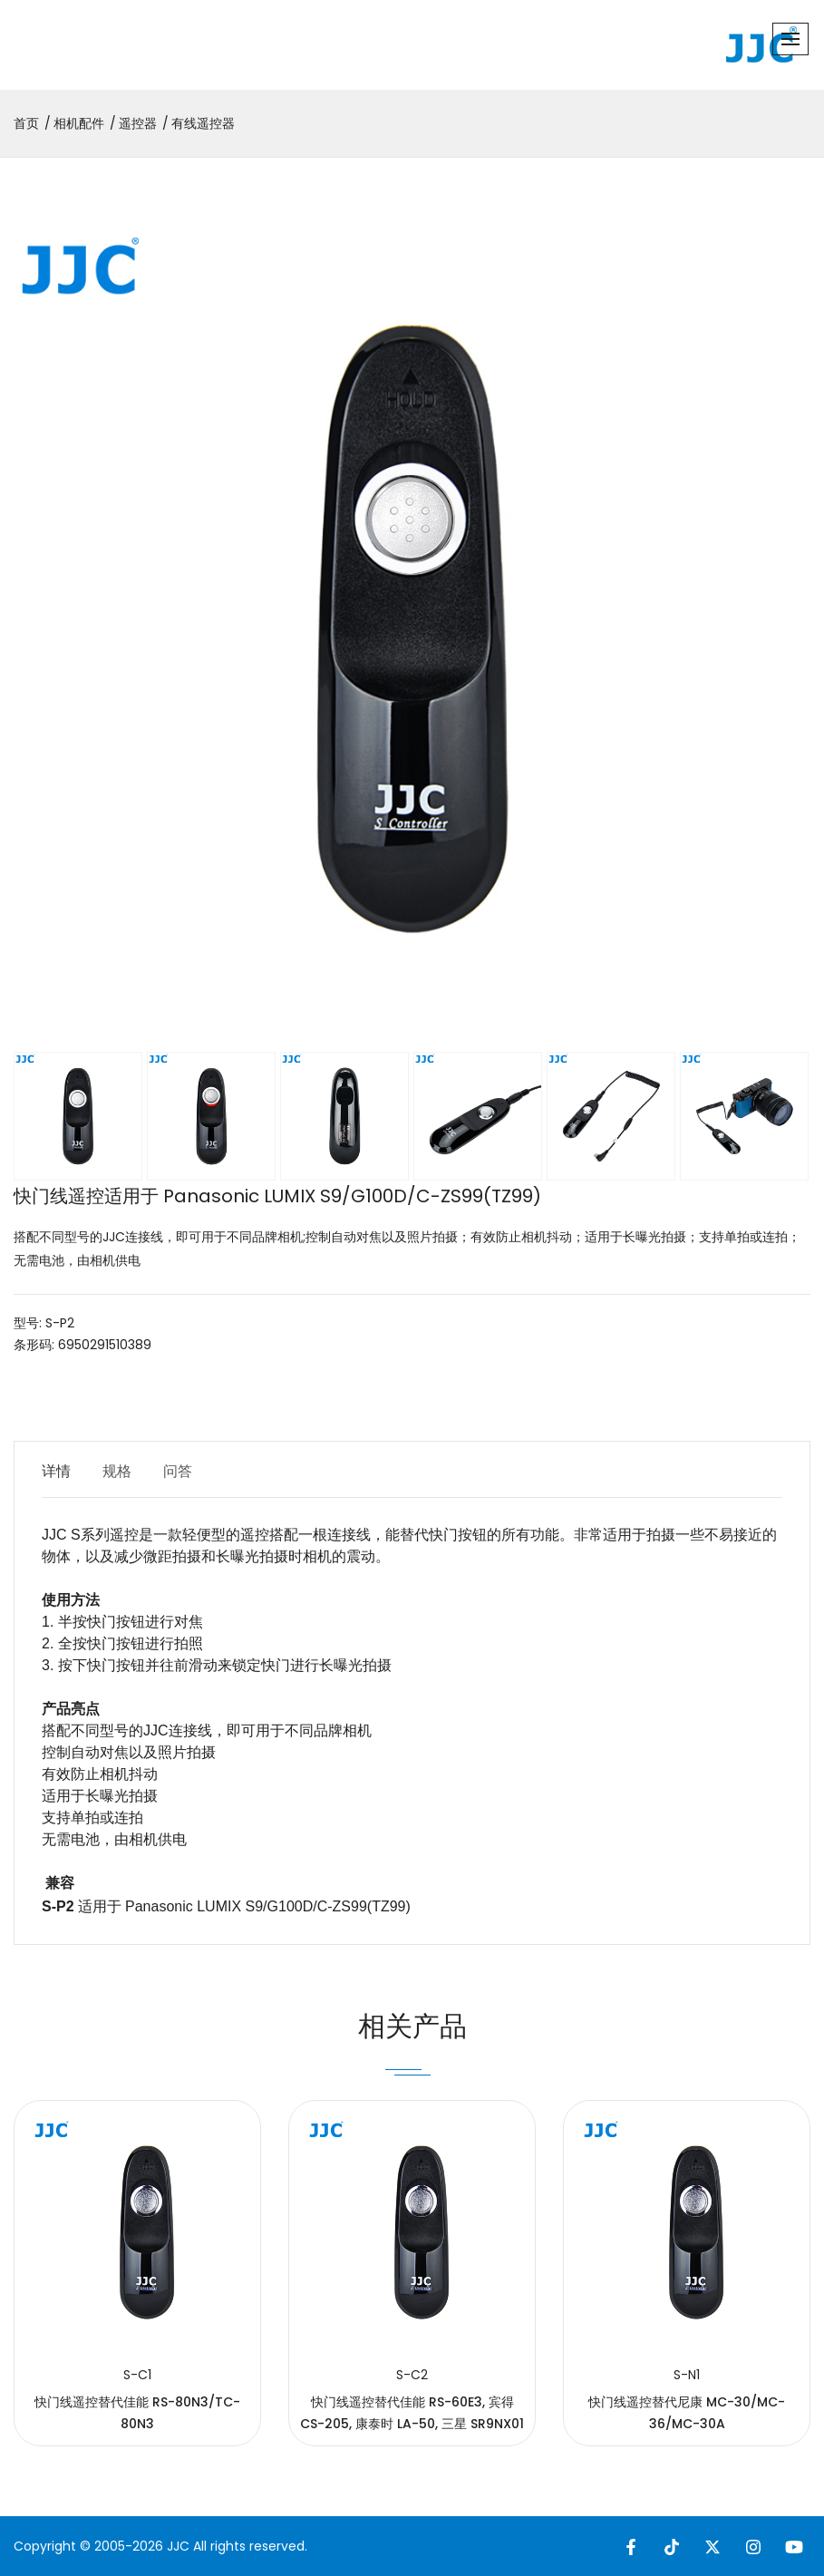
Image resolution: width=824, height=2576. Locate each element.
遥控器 (138, 123)
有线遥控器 (203, 123)
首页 (26, 123)
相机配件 (78, 123)
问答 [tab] (177, 1471)
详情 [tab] (56, 1471)
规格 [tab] (116, 1471)
